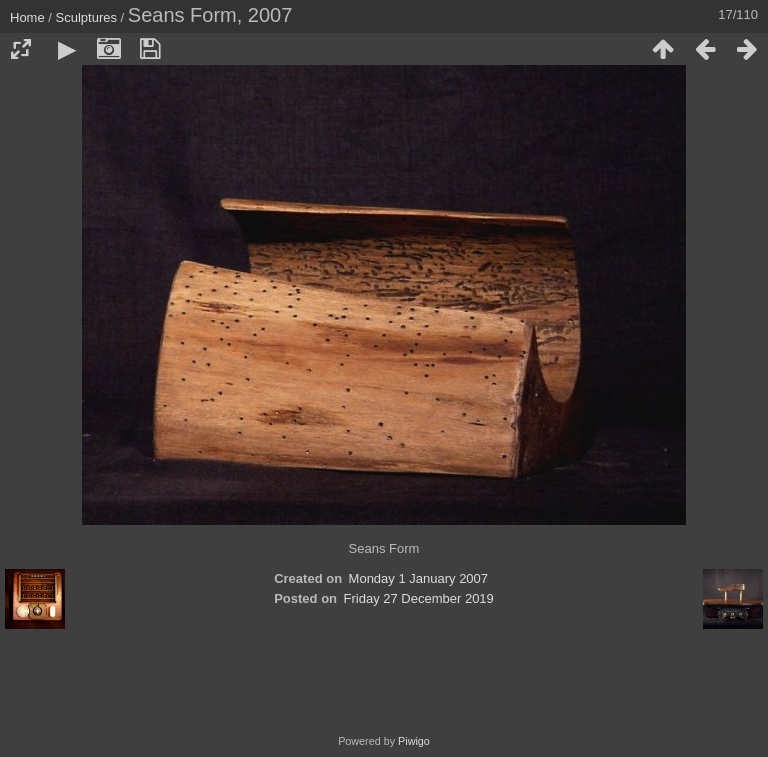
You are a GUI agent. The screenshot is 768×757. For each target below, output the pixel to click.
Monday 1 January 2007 (418, 578)
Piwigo (414, 741)
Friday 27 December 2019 (419, 598)
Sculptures (86, 17)
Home (27, 17)
